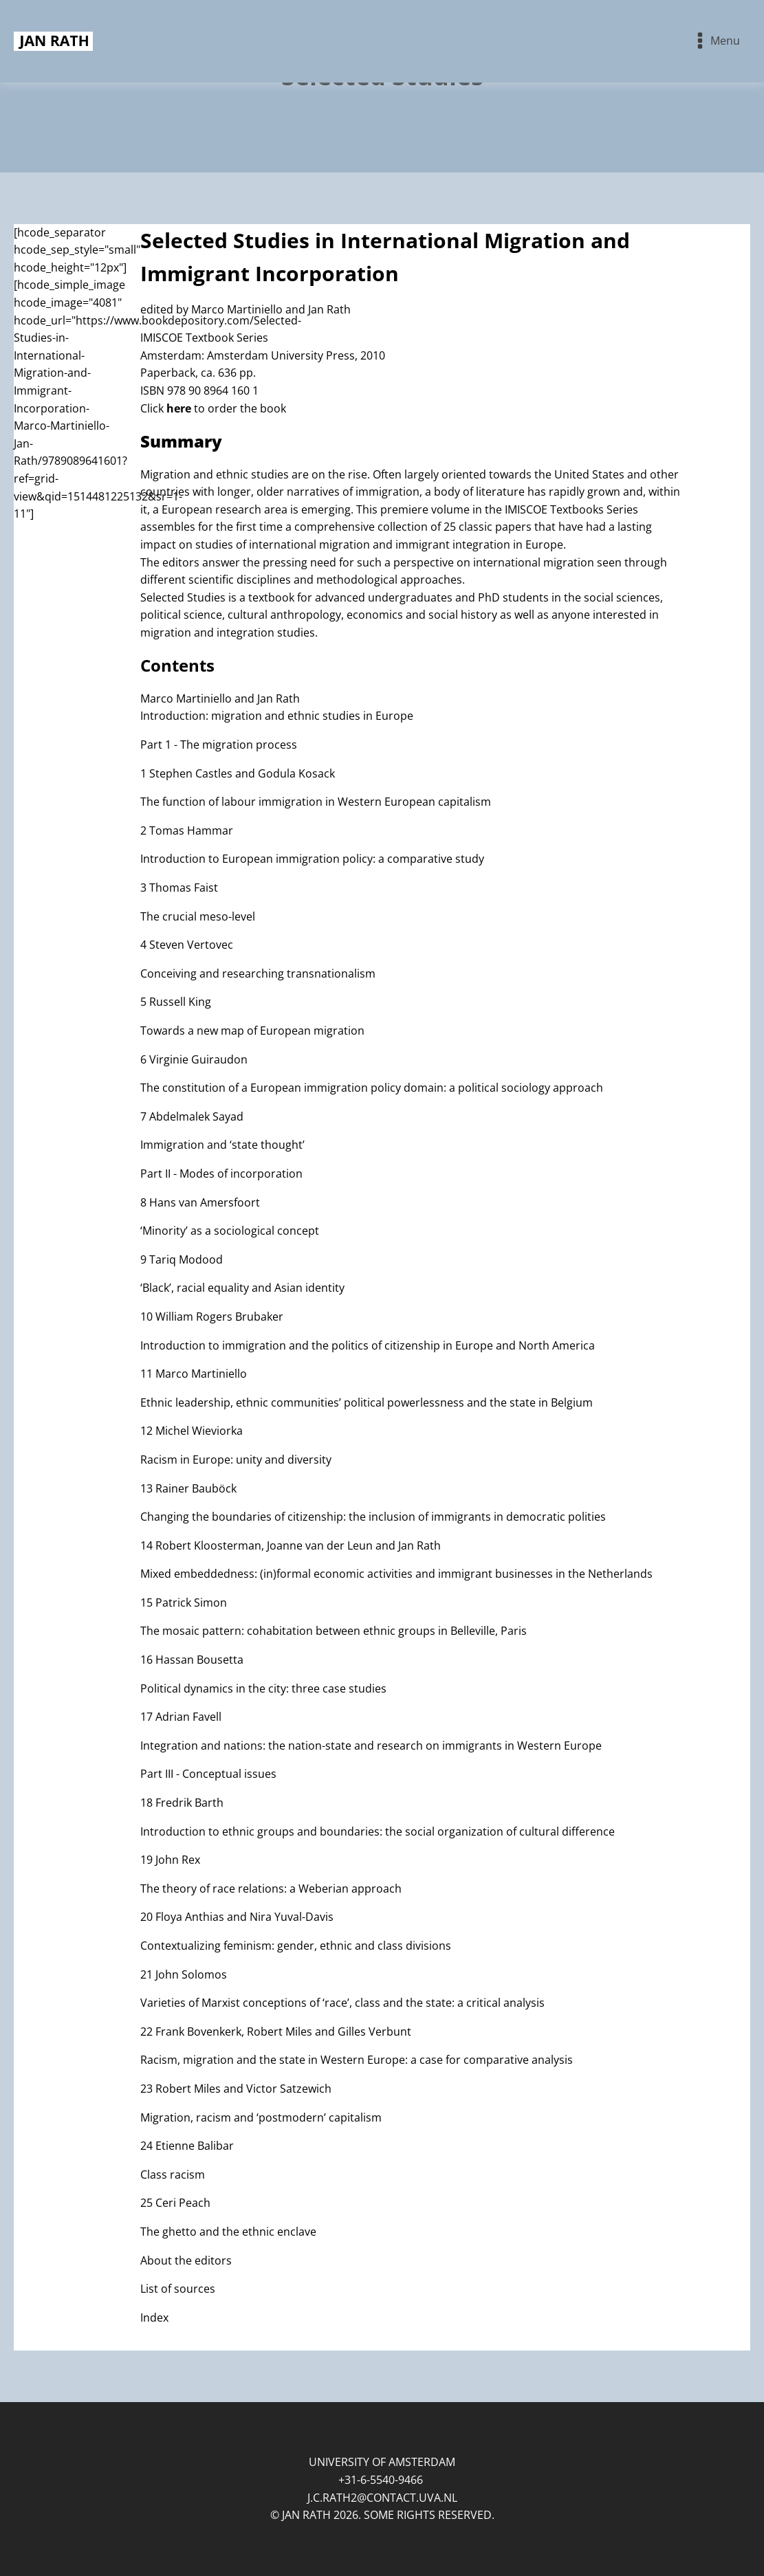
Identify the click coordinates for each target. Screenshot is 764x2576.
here (178, 408)
